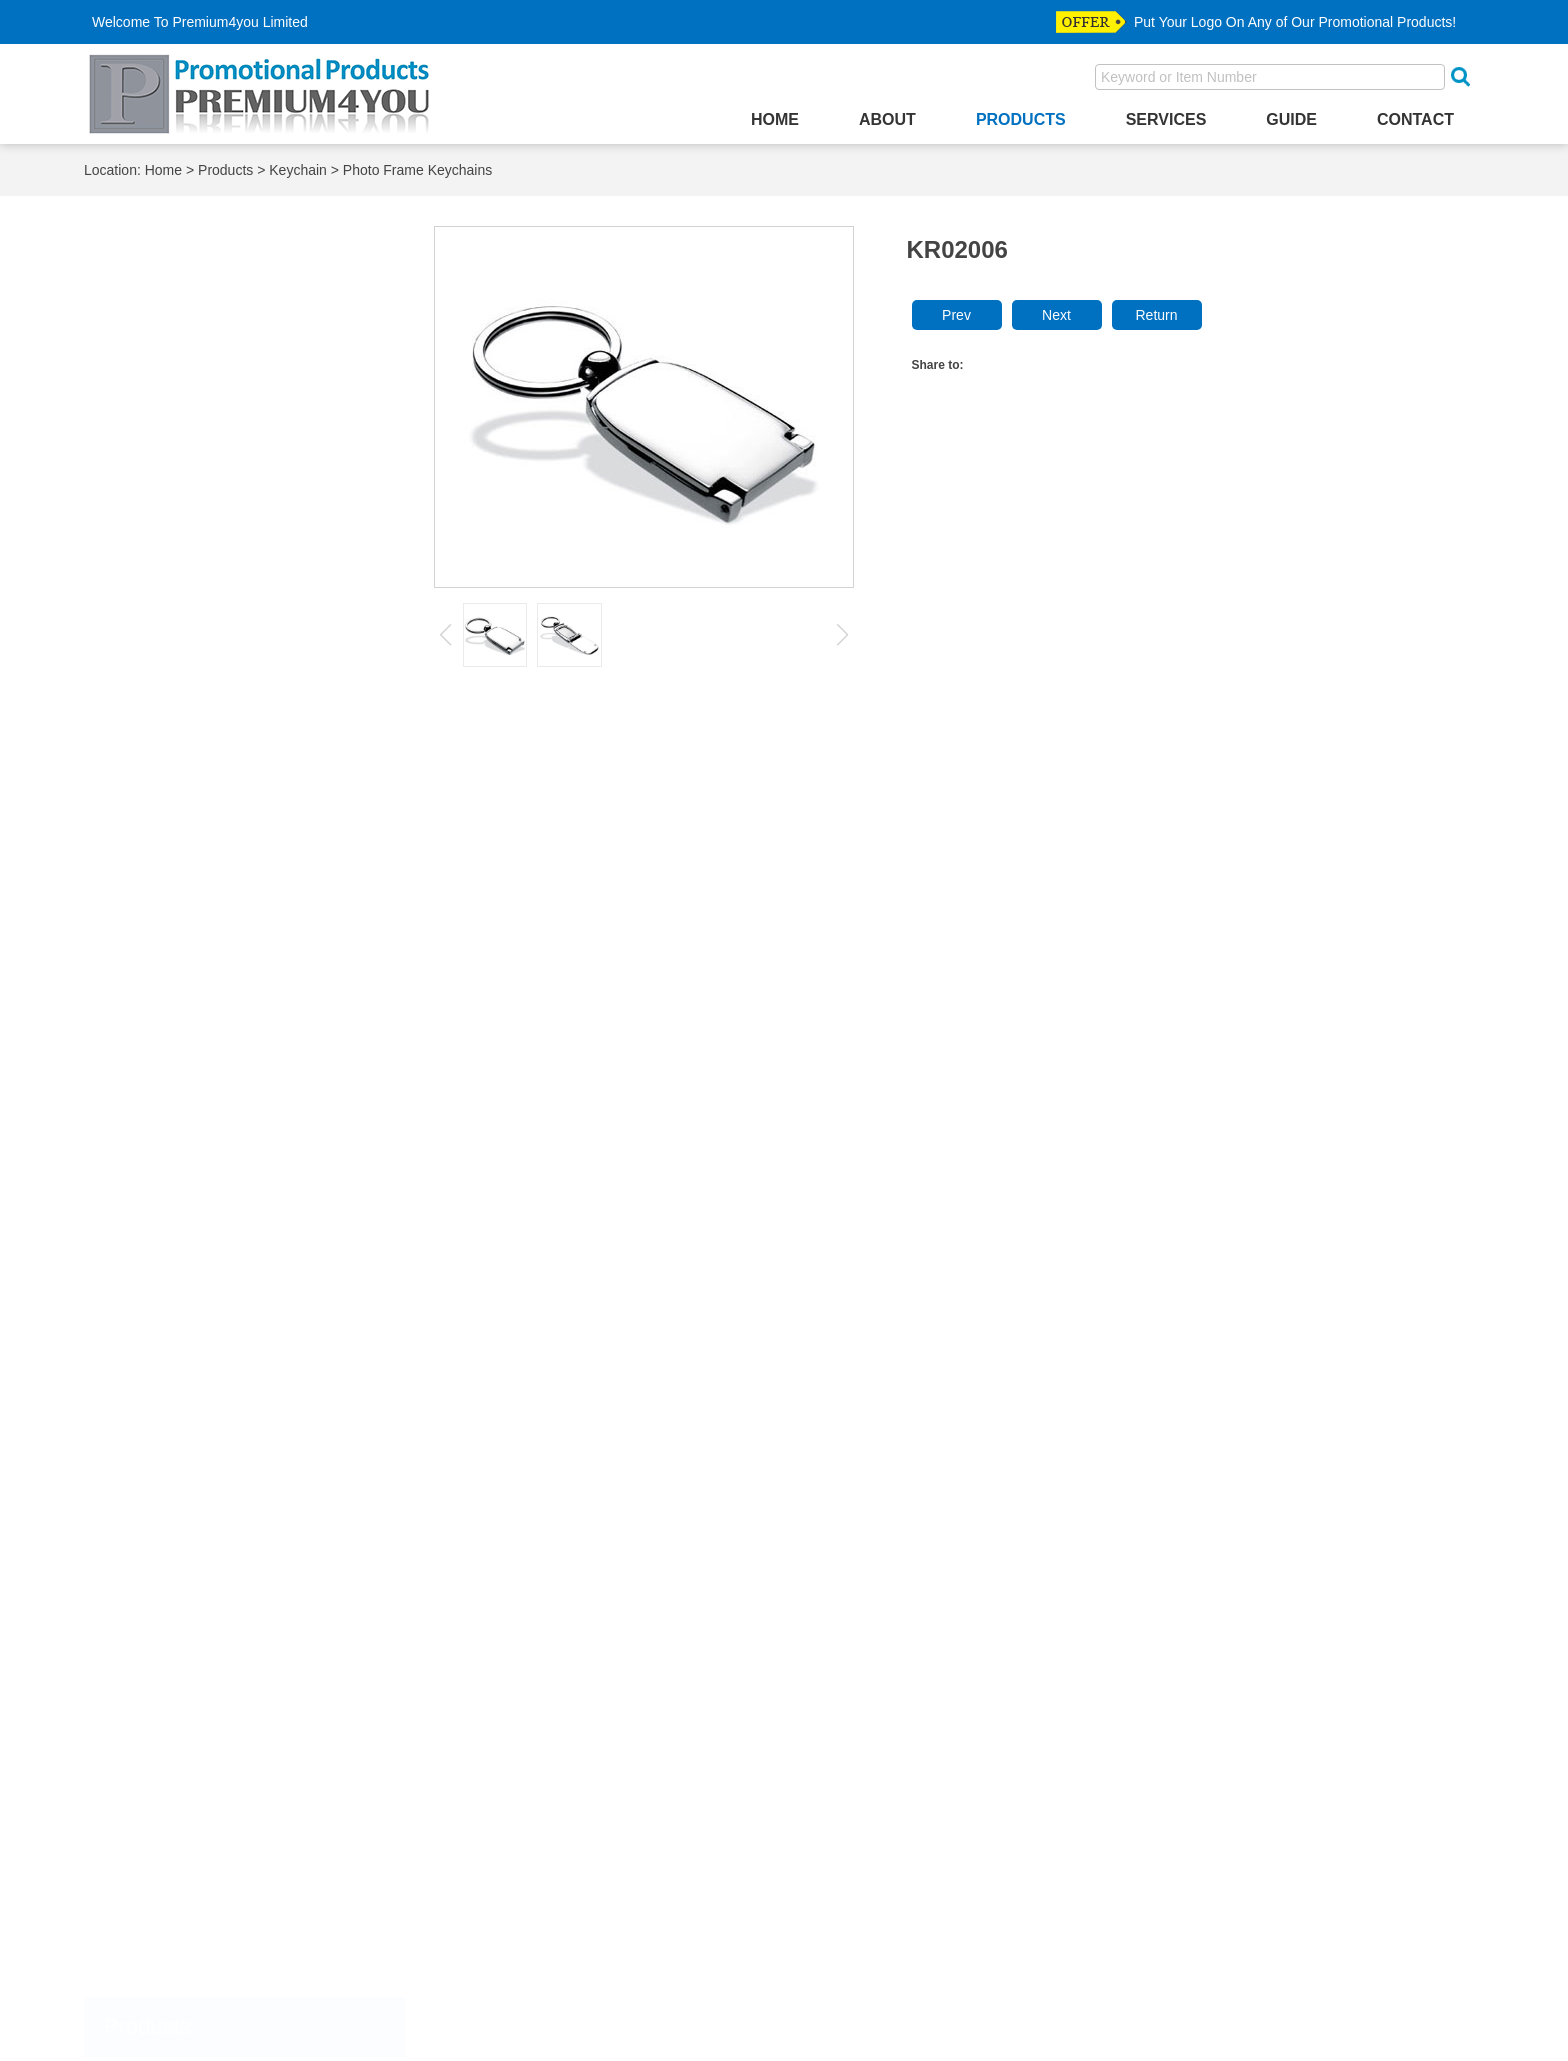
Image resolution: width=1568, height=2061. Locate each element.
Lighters (146, 1096)
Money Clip (157, 1918)
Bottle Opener (166, 396)
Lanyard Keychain (183, 808)
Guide (1291, 119)
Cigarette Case (170, 479)
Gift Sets (149, 670)
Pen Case (153, 1342)
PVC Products (167, 1452)
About (887, 119)
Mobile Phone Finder (189, 1178)
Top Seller (153, 1973)
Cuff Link (149, 1617)
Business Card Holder (193, 451)
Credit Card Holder (182, 588)
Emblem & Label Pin (188, 1699)
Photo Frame (163, 1397)
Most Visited (160, 2001)
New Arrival (158, 1946)
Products (1021, 119)
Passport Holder (174, 1315)
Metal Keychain (175, 881)
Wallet (140, 1891)
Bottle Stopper (167, 424)
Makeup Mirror (168, 1150)
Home (775, 119)
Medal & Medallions (185, 1754)
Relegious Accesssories (199, 1809)
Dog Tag (148, 1672)
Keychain (298, 170)
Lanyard (147, 1041)
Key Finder (156, 698)
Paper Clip (155, 1260)
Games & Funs (170, 643)
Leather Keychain (181, 832)
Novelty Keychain (181, 906)
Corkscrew (155, 561)
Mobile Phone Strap (186, 1205)
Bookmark (154, 369)
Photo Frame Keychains (417, 170)
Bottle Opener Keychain (199, 783)
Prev (956, 315)
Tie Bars (147, 1836)
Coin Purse (157, 533)
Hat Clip (146, 1726)
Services (1166, 119)
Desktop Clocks (172, 616)
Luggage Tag (163, 1123)
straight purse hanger (191, 1863)
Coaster (146, 506)
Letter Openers (170, 1068)
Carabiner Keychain (188, 1004)
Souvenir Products (181, 1507)
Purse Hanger (166, 1425)
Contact (1415, 119)
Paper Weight (165, 1288)
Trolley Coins (163, 1534)
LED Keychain (172, 857)
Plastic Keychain (178, 955)
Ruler (138, 1480)
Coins (139, 1589)
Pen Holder (157, 1370)
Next (1056, 315)
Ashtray (145, 341)
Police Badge (164, 1781)
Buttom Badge (167, 1562)
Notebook (152, 1233)
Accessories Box (175, 314)
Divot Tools (156, 1644)
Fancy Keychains (180, 980)
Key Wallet (155, 725)
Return (1156, 315)
